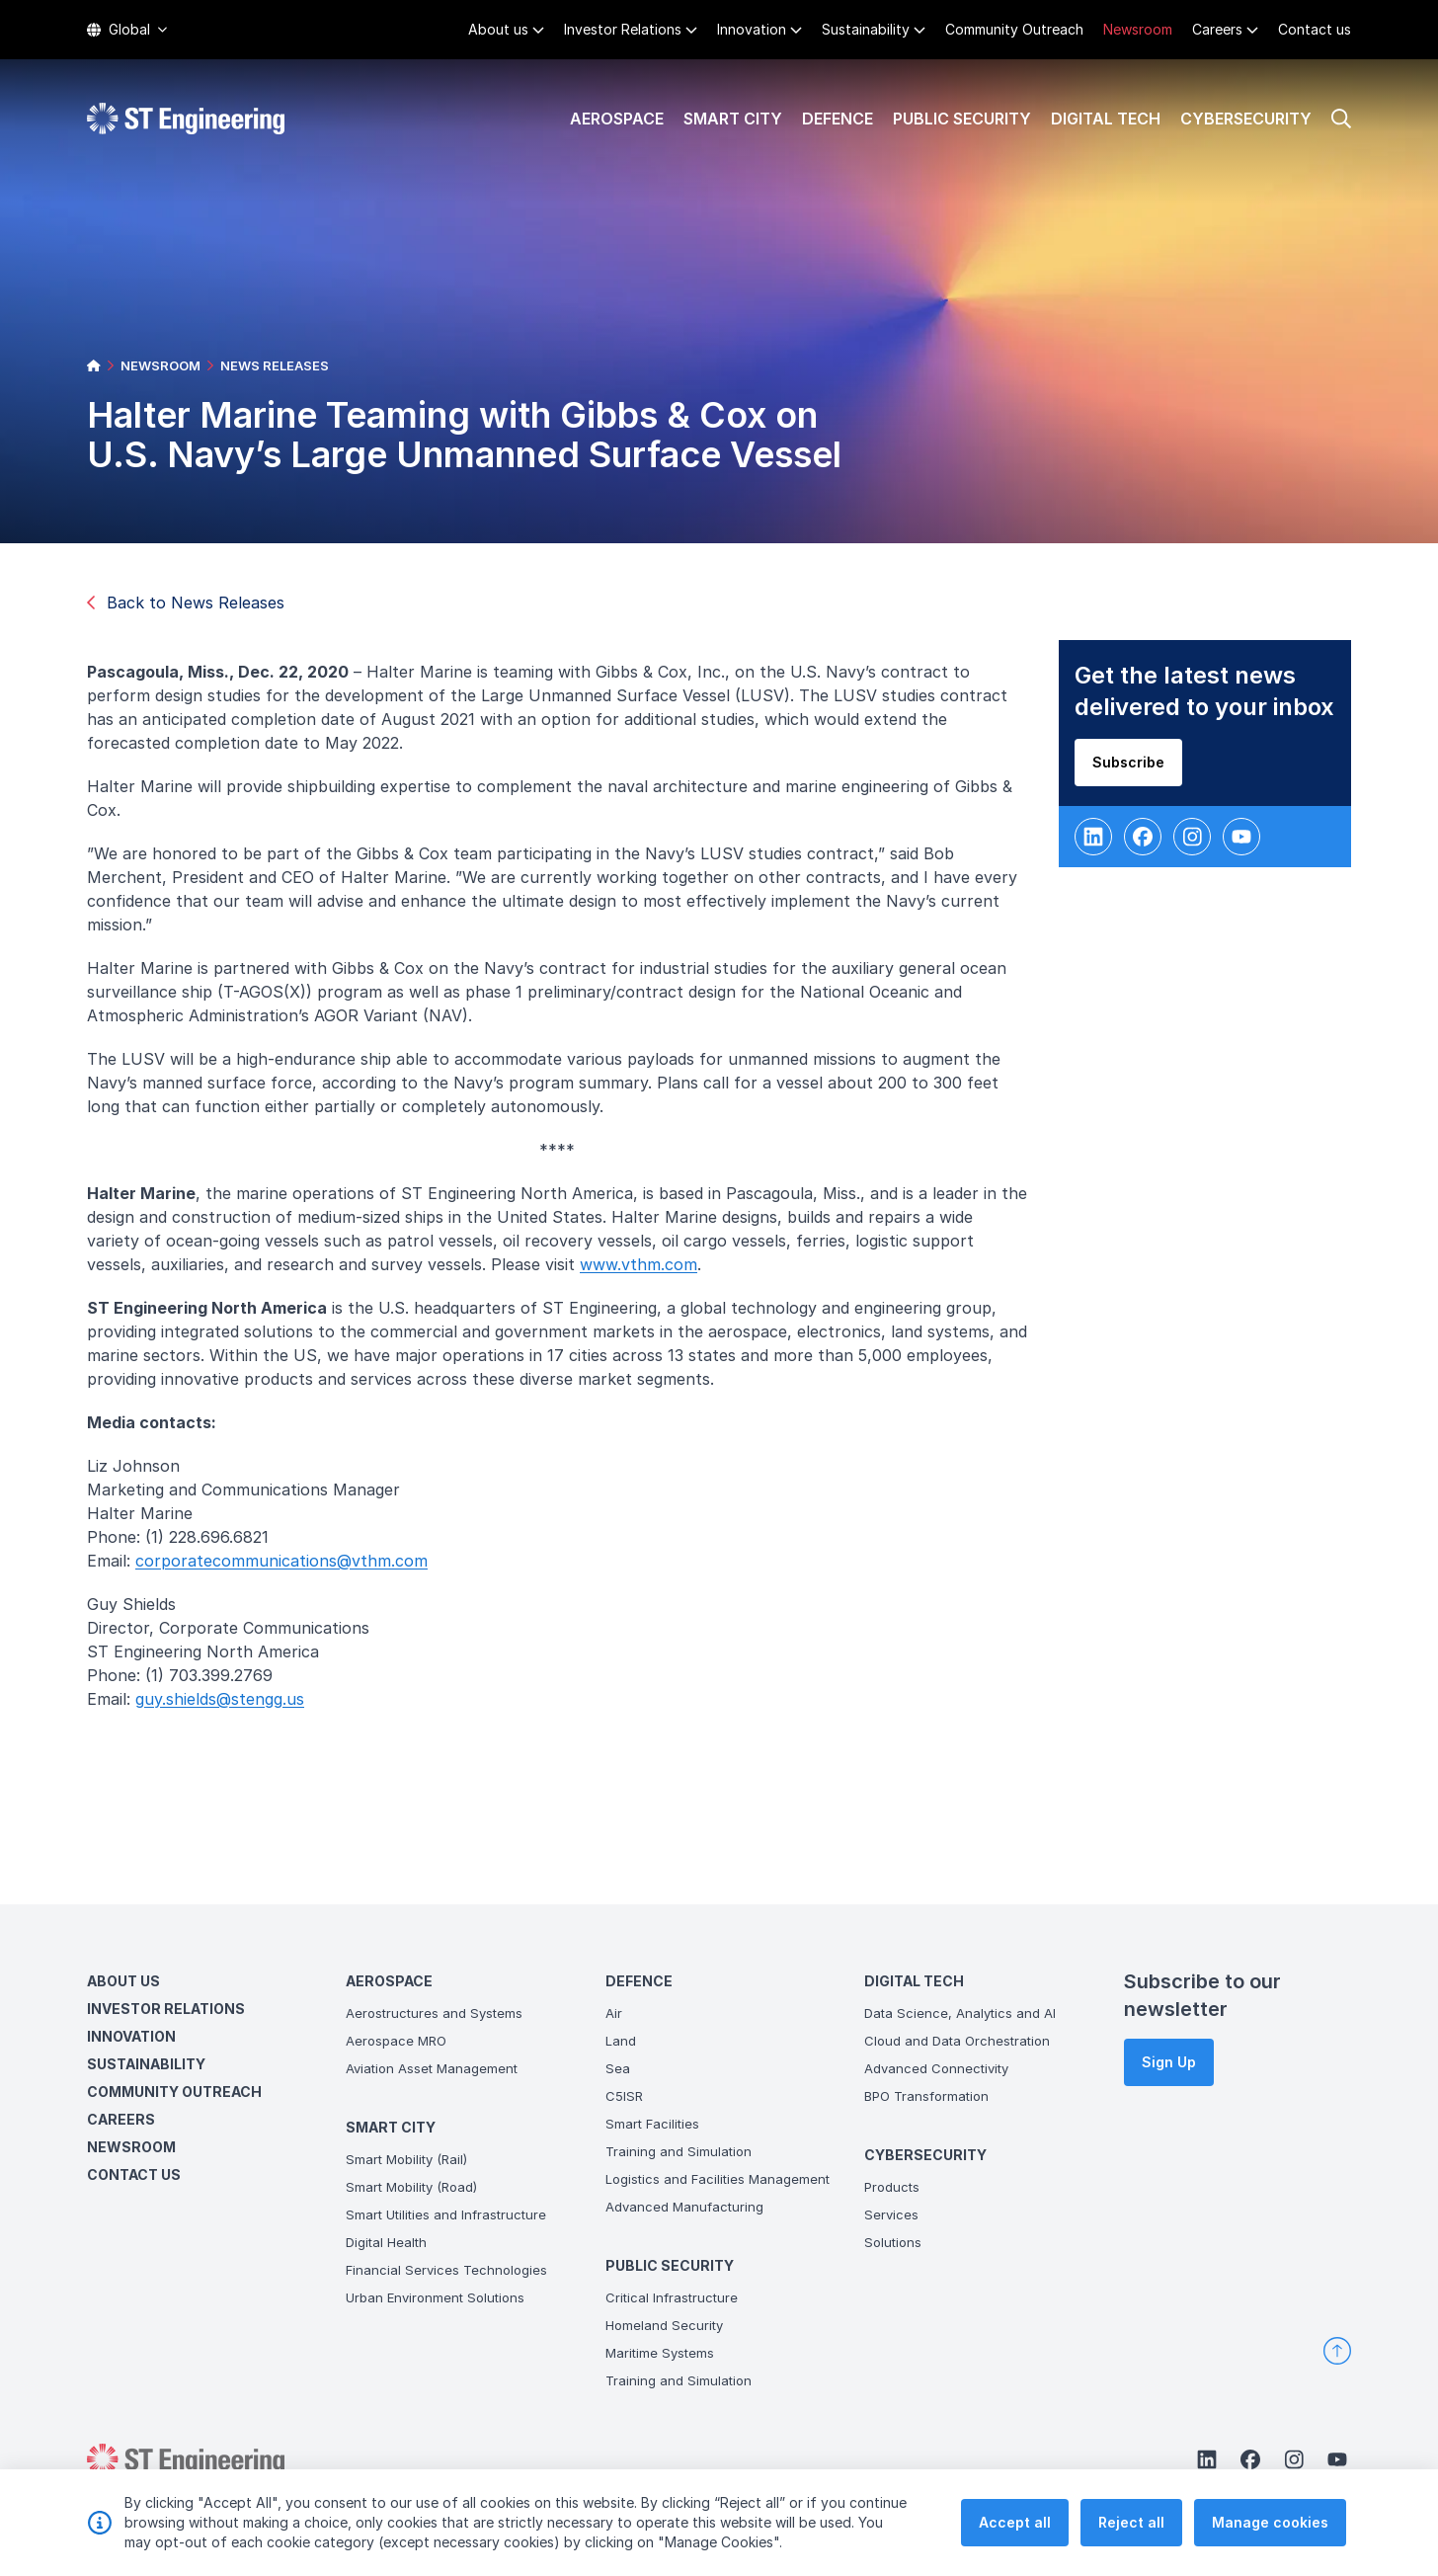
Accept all (1015, 2542)
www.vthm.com (648, 1274)
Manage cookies (1270, 2542)
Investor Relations (622, 29)
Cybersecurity (1246, 118)
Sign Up (1169, 2061)
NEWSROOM (160, 365)
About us (498, 29)
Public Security (962, 118)
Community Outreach (1014, 29)
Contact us (1314, 29)
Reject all (1131, 2542)
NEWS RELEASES (274, 365)
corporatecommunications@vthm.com (291, 1570)
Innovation (751, 29)
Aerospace (617, 118)
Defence (837, 118)
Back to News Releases (185, 602)
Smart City (732, 118)
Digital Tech (1105, 118)
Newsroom (1137, 29)
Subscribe (1138, 772)
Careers (1217, 29)
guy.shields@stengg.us (229, 1709)
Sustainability (866, 29)
